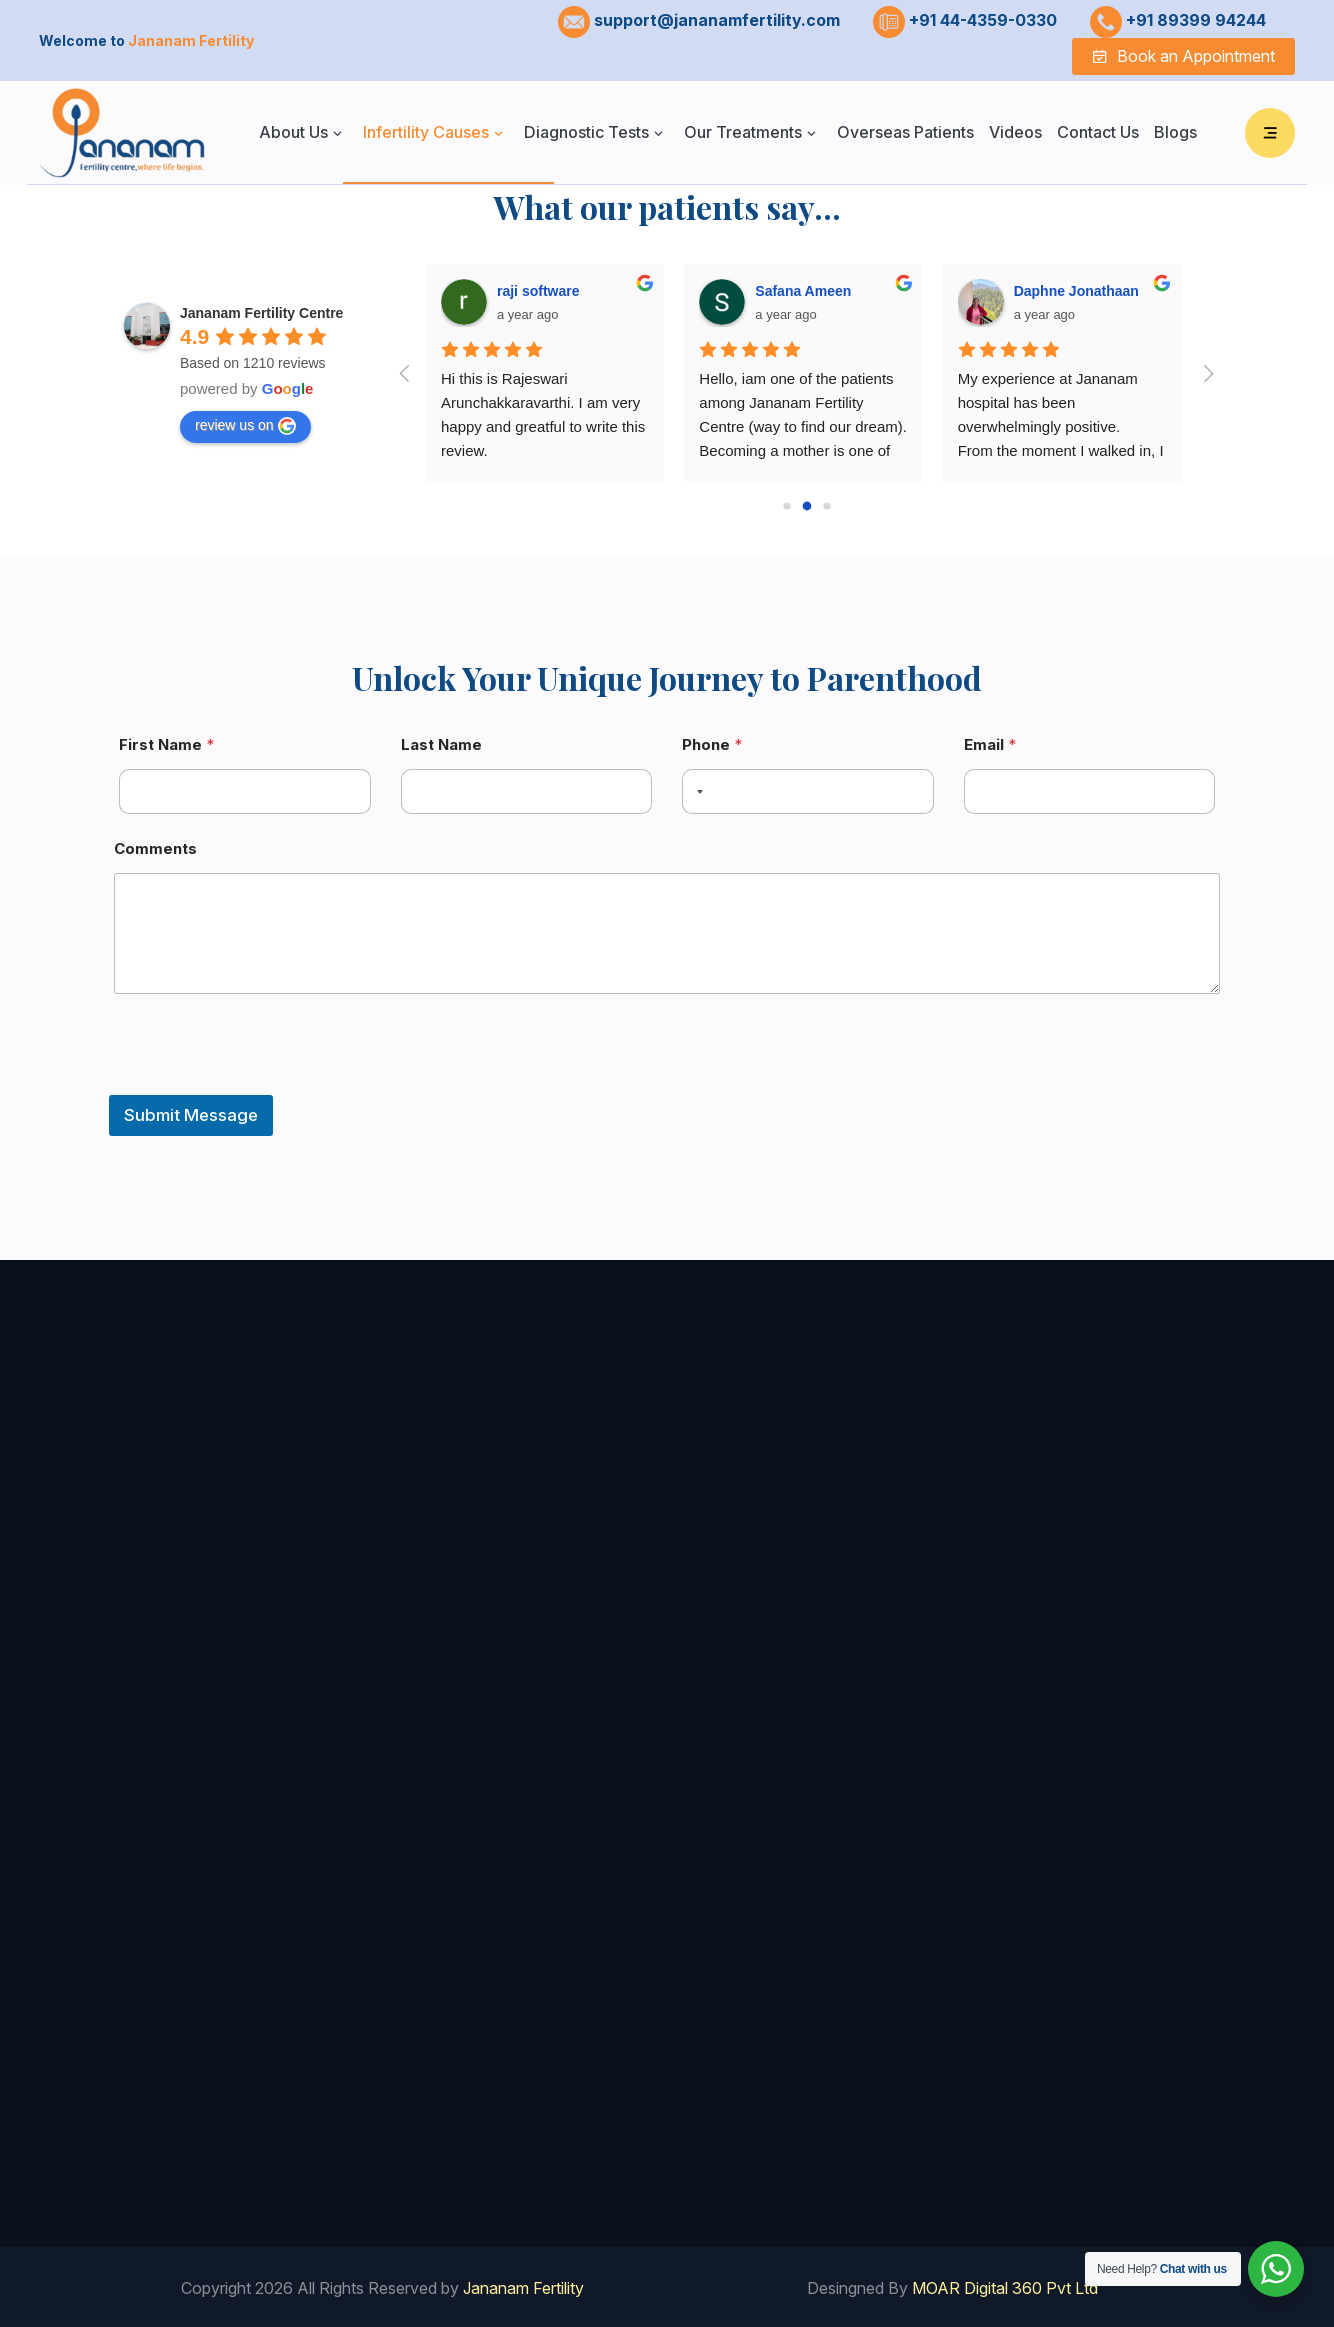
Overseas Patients (905, 132)
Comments (155, 848)
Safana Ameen (803, 291)
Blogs (1175, 132)
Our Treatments (743, 132)
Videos (1015, 132)
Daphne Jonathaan (1076, 291)
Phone (712, 744)
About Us (293, 132)
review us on (245, 426)
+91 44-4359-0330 (983, 20)
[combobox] (696, 791)
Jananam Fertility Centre (261, 313)
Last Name (441, 744)
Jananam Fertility (523, 2284)
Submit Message (191, 1115)
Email (990, 744)
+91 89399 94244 (1196, 20)
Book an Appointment (1183, 56)
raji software (538, 291)
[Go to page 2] (826, 506)
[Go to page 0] (786, 506)
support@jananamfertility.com (717, 20)
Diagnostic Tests (586, 132)
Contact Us (1098, 132)
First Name (166, 744)
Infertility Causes (426, 132)
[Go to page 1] (806, 506)
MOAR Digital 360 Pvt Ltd (1003, 2284)
